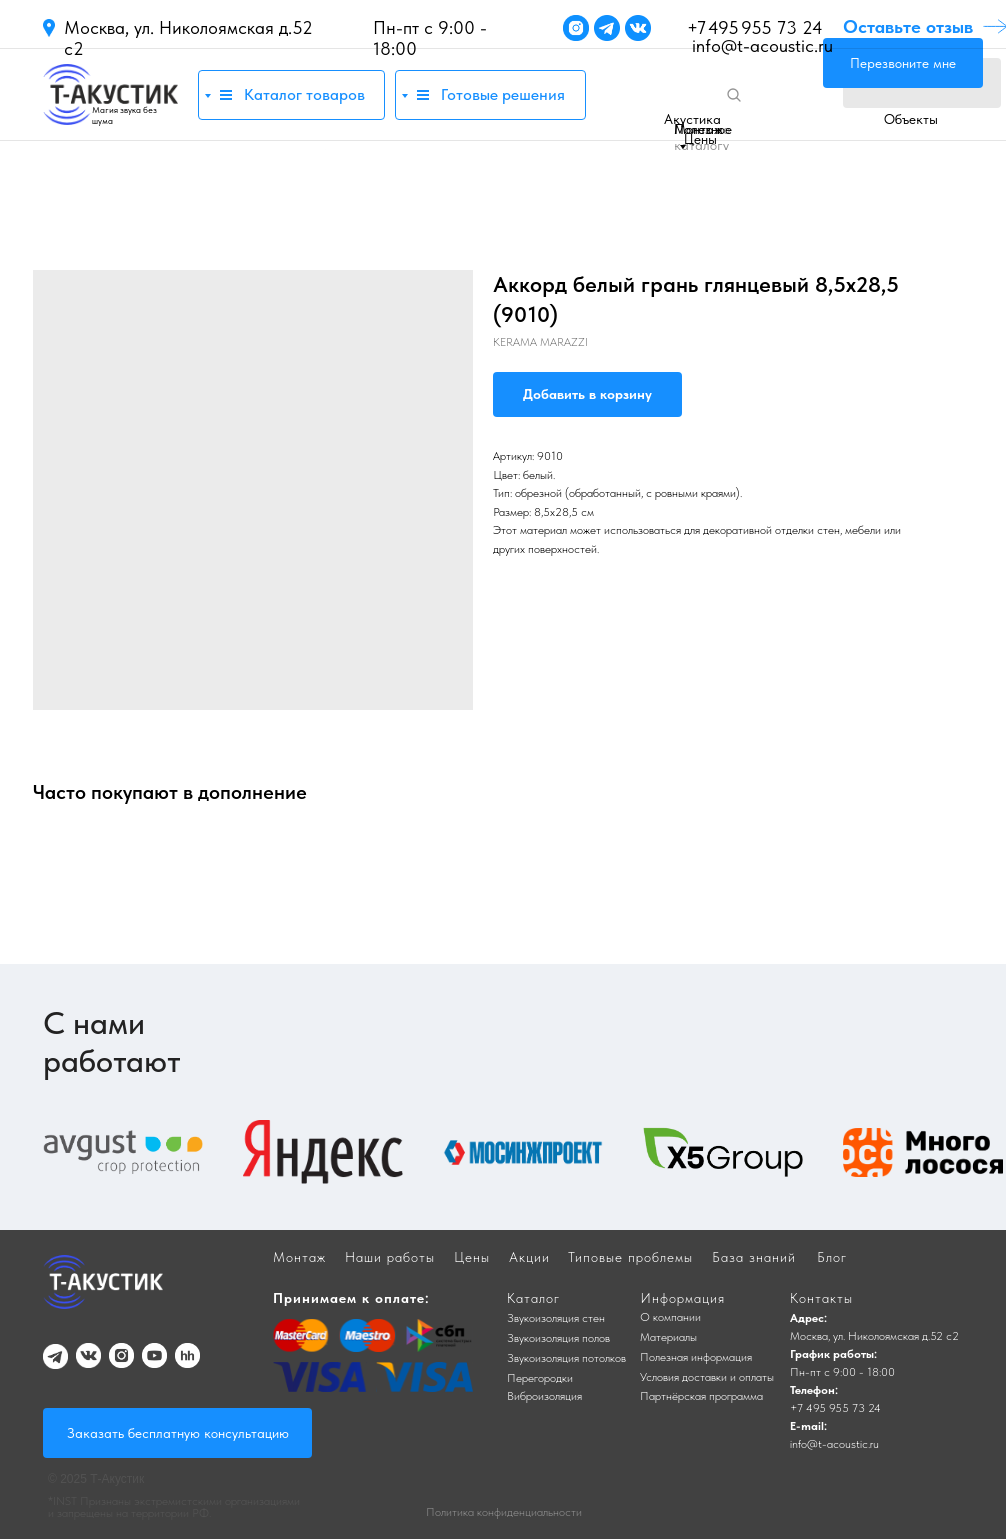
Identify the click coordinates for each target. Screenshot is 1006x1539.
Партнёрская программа (701, 1396)
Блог (832, 1257)
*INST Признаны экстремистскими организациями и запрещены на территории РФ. (174, 1507)
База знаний (754, 1257)
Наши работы (390, 1257)
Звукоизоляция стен (556, 1318)
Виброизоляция (544, 1396)
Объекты (911, 119)
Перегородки (540, 1378)
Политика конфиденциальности (504, 1512)
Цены (700, 139)
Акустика (692, 119)
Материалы (668, 1337)
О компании (670, 1317)
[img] (110, 94)
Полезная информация (696, 1357)
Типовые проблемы (630, 1257)
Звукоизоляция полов (558, 1338)
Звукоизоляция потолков (566, 1358)
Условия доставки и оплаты (707, 1377)
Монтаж (698, 129)
